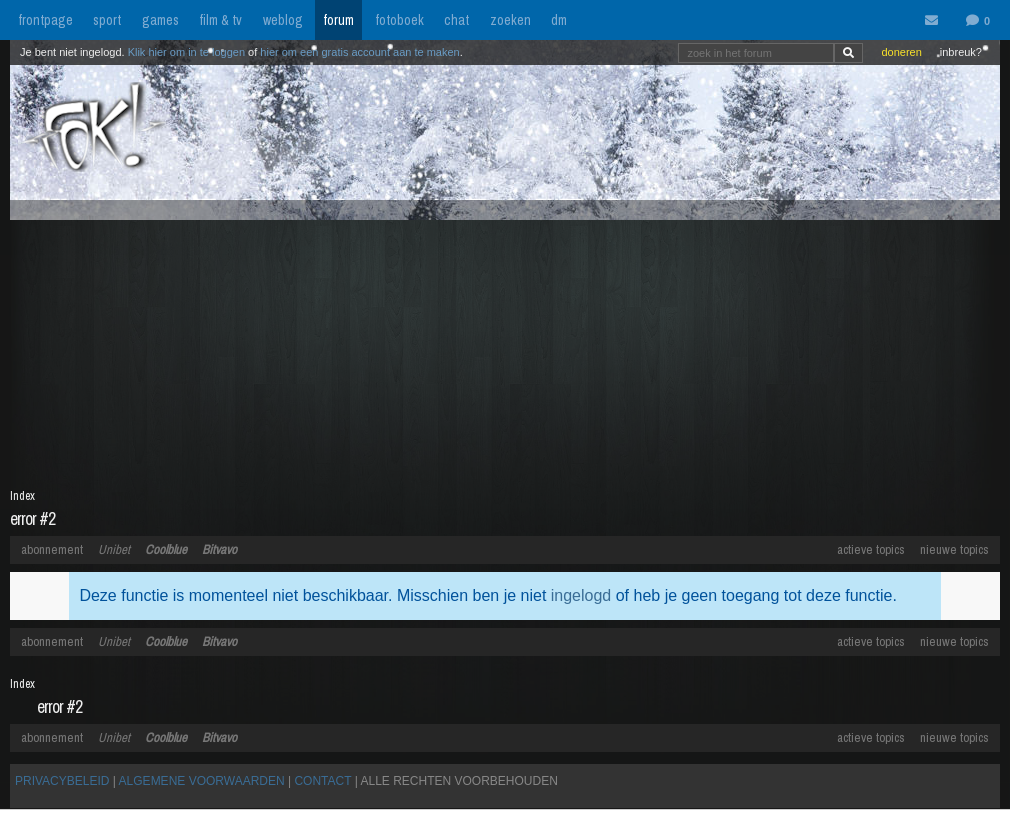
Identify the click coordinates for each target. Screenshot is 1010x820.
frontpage (45, 20)
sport (107, 20)
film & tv (220, 20)
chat (456, 20)
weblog (283, 20)
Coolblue (166, 549)
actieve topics (871, 549)
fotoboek (399, 20)
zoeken (510, 20)
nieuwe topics (954, 549)
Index (22, 496)
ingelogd (581, 595)
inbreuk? (961, 52)
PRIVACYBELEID (62, 781)
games (160, 20)
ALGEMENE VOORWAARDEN (202, 781)
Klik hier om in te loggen (186, 52)
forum (338, 20)
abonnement (52, 549)
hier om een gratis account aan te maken (359, 52)
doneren (901, 52)
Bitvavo (219, 549)
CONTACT (322, 781)
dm (559, 20)
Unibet (114, 549)
